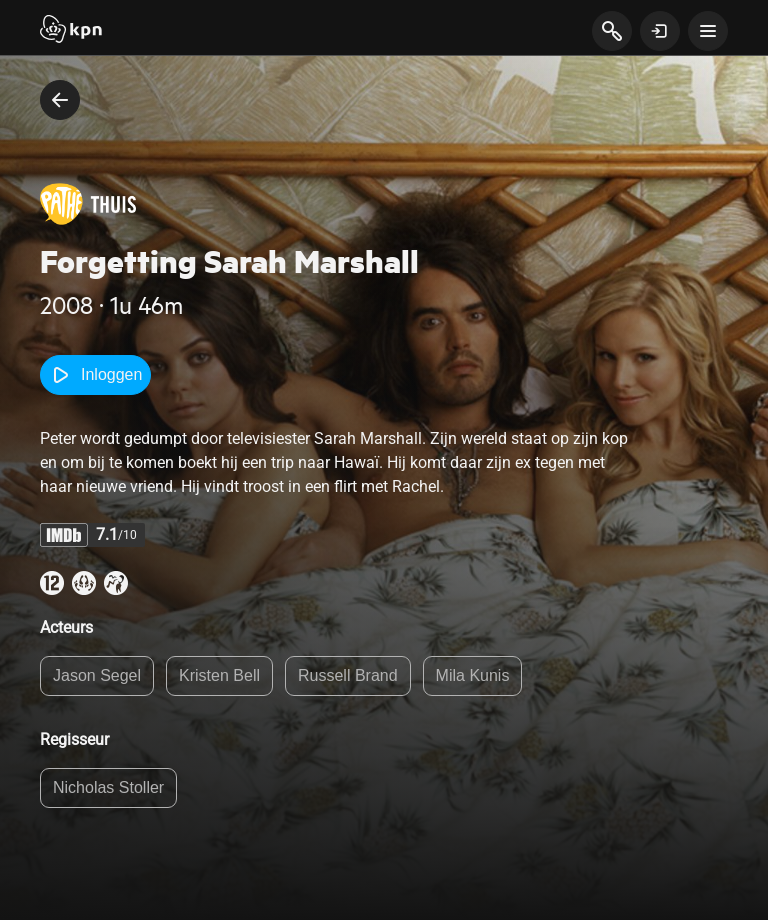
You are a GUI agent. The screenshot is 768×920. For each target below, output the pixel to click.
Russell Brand (348, 675)
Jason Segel (97, 675)
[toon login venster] (660, 31)
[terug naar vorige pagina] (60, 100)
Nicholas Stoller (108, 787)
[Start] (71, 31)
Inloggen (95, 375)
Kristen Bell (219, 675)
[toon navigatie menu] (708, 31)
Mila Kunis (473, 675)
